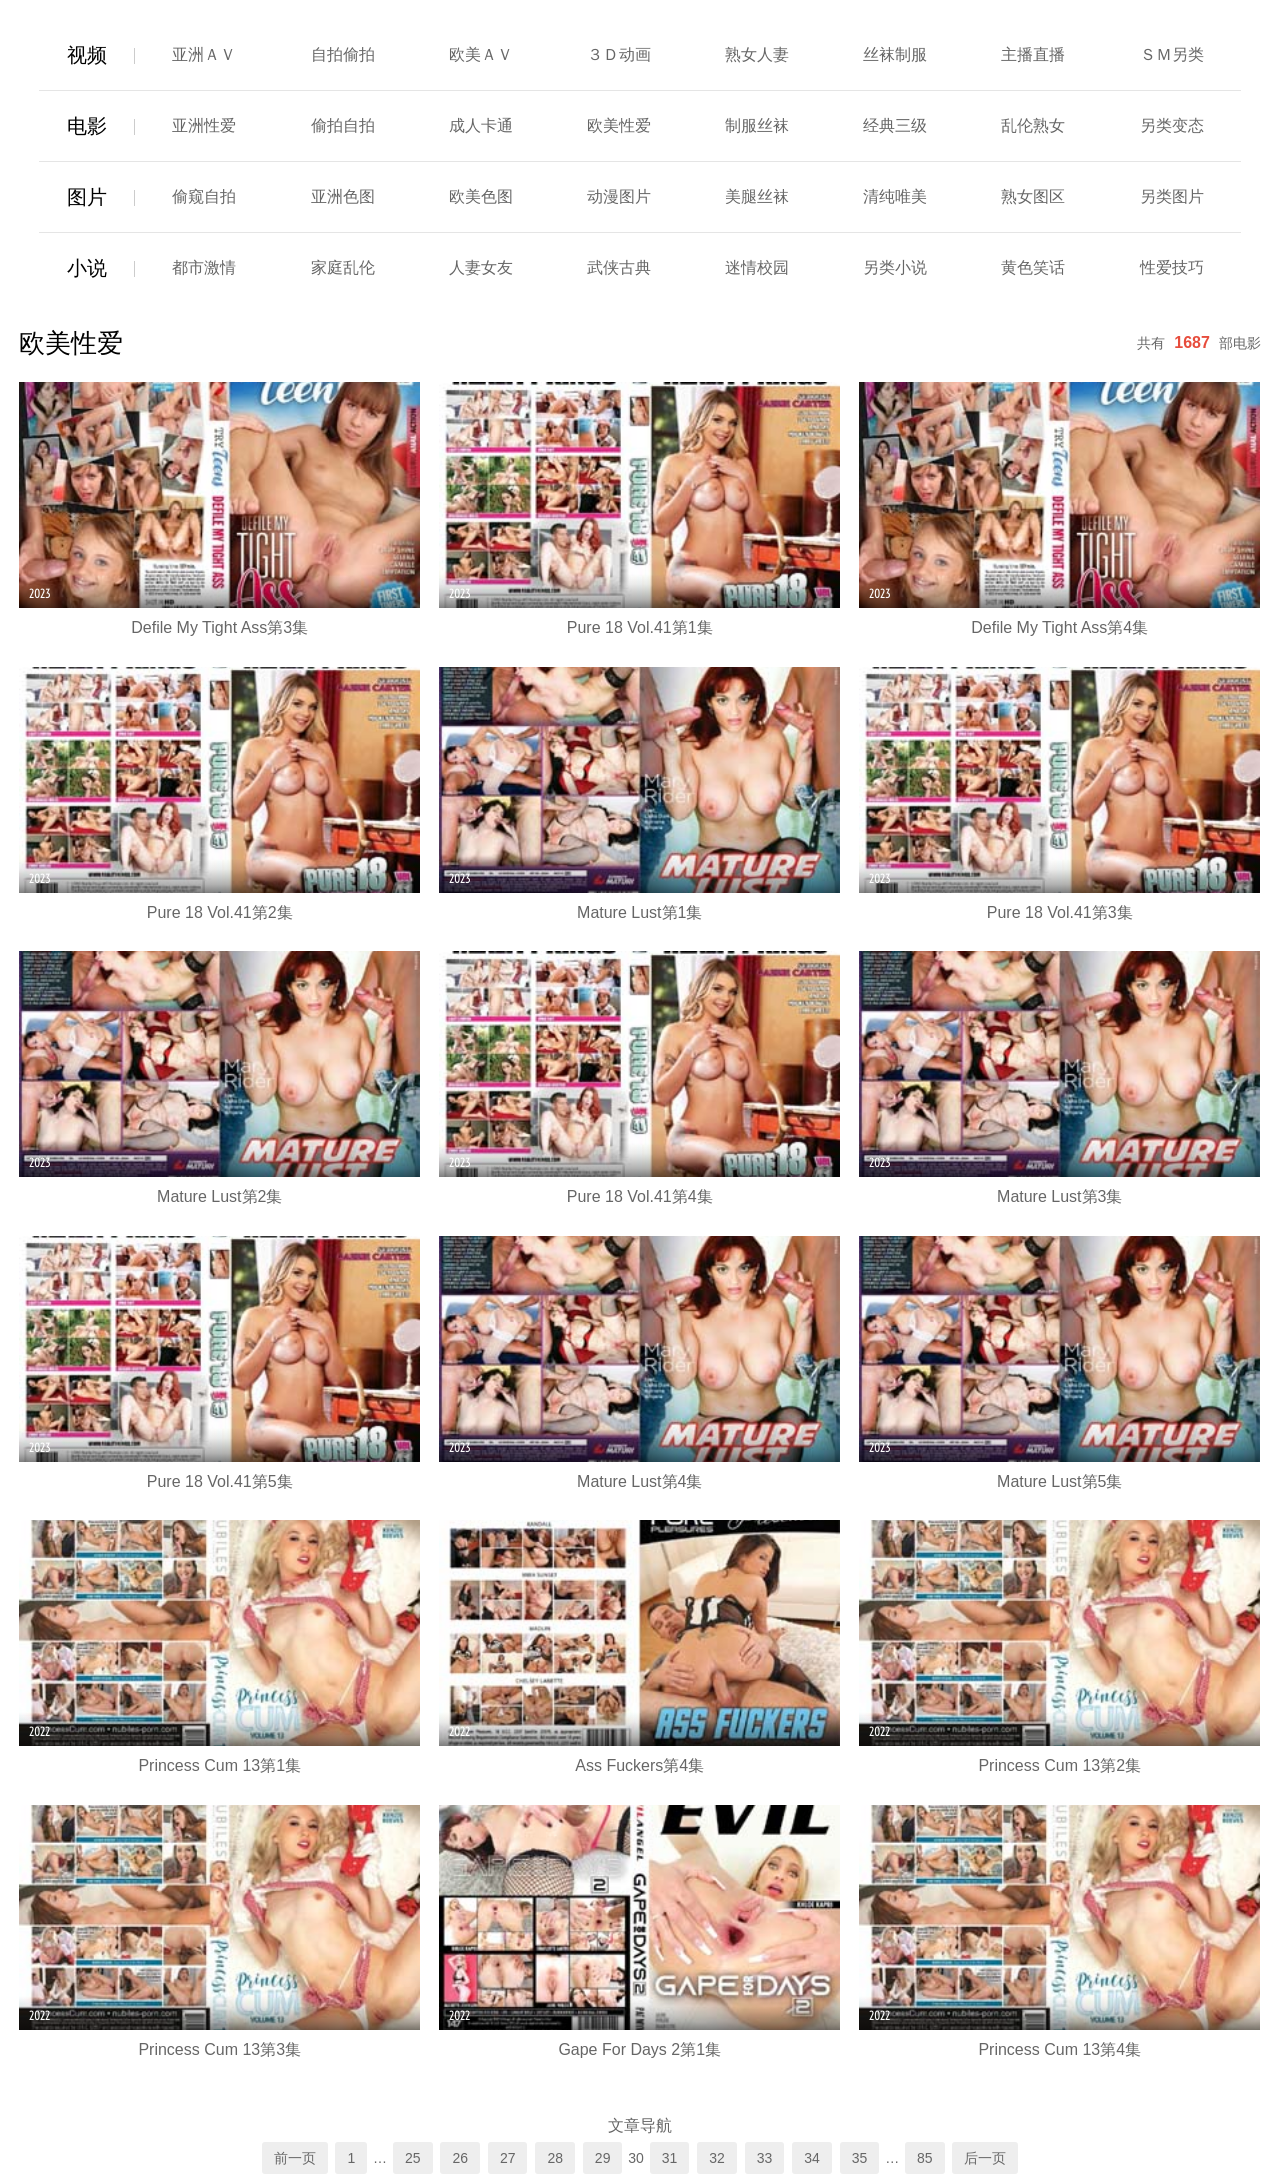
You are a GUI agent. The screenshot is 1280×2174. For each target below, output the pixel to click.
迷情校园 (757, 267)
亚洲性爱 (204, 125)
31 (670, 2158)
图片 (87, 197)
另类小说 (895, 267)
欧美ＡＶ (481, 54)
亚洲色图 (343, 196)
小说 (87, 268)
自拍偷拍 (343, 54)
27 (508, 2158)
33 (765, 2158)
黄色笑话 (1033, 267)
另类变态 (1172, 125)
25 (413, 2158)
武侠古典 (619, 267)
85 (925, 2158)
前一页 (295, 2158)
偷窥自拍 (204, 196)
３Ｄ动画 (619, 54)
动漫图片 (619, 196)
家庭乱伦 (343, 267)
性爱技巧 (1172, 267)
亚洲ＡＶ (204, 54)
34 (812, 2158)
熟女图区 (1033, 196)
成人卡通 (481, 125)
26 (460, 2158)
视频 (87, 55)
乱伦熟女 (1033, 125)
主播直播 (1033, 54)
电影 (87, 126)
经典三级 (895, 125)
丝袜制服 (895, 54)
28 (555, 2158)
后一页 (985, 2158)
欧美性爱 (619, 125)
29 (603, 2158)
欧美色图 (481, 196)
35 (860, 2158)
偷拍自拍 (343, 125)
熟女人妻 (757, 54)
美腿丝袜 (757, 196)
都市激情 (204, 267)
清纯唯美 (895, 196)
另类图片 (1172, 196)
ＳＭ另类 (1172, 54)
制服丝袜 (757, 125)
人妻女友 (481, 267)
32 (717, 2158)
